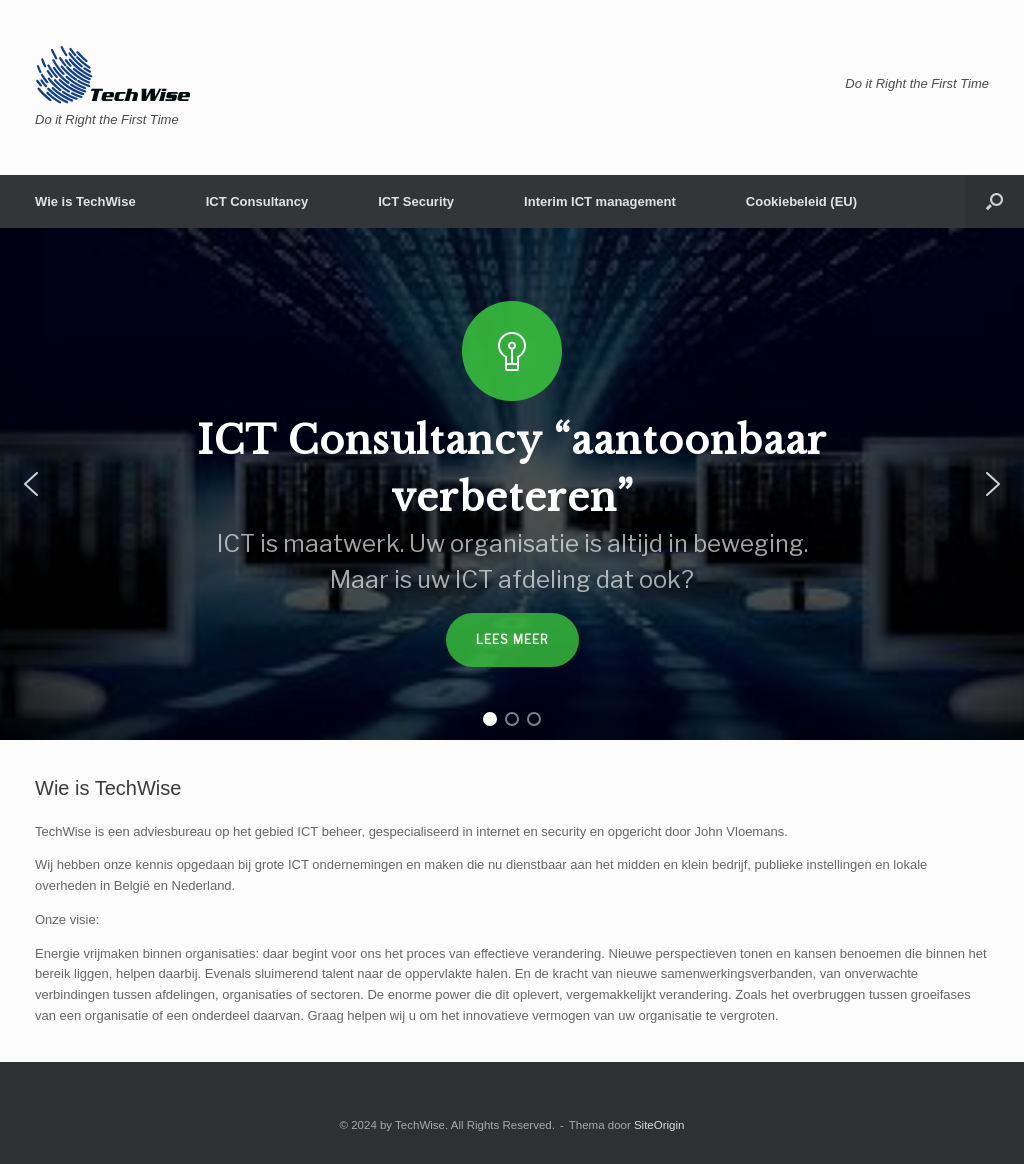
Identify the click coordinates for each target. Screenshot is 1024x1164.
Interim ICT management (600, 201)
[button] (994, 201)
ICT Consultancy (257, 201)
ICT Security (416, 201)
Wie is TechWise (85, 201)
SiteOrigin (659, 1125)
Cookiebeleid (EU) (801, 201)
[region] (512, 484)
